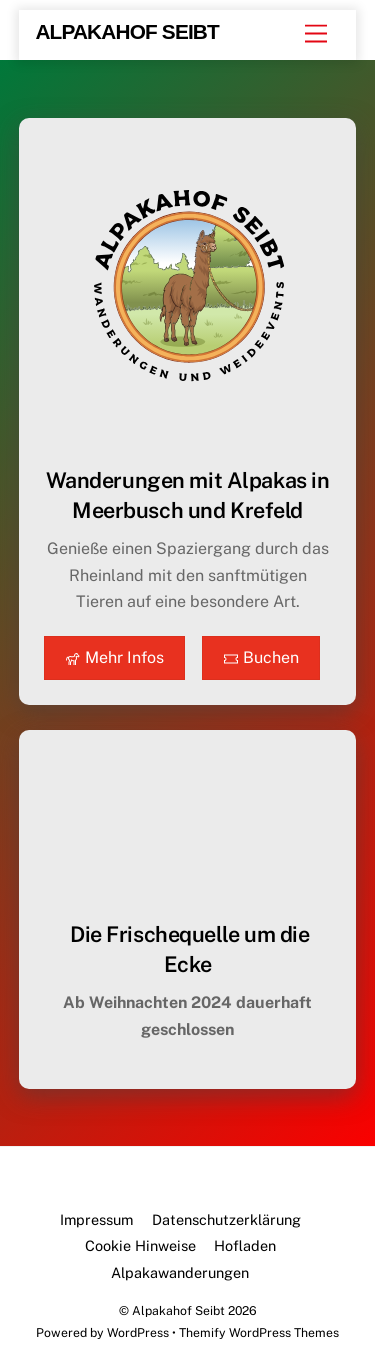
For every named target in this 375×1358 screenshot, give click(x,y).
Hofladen (245, 1245)
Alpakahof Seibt (178, 1310)
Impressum (96, 1219)
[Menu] (316, 34)
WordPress (138, 1332)
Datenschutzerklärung (226, 1219)
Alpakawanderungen (180, 1272)
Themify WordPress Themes (259, 1332)
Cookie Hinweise (140, 1245)
